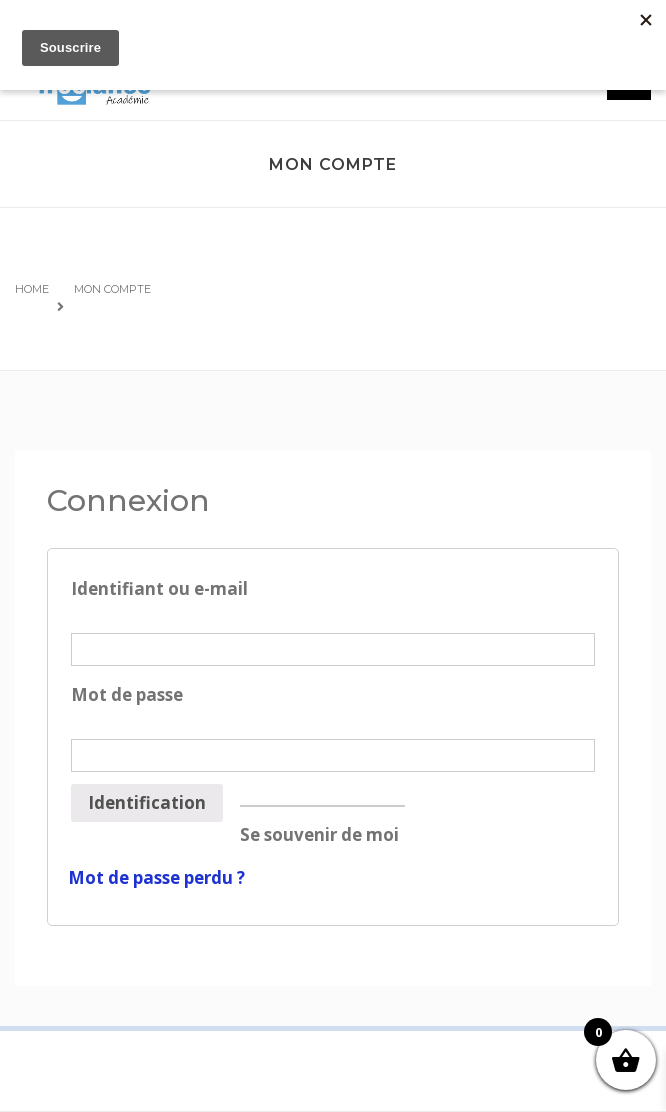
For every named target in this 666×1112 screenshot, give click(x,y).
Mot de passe (333, 708)
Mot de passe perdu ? (156, 877)
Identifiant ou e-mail (333, 602)
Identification (147, 802)
